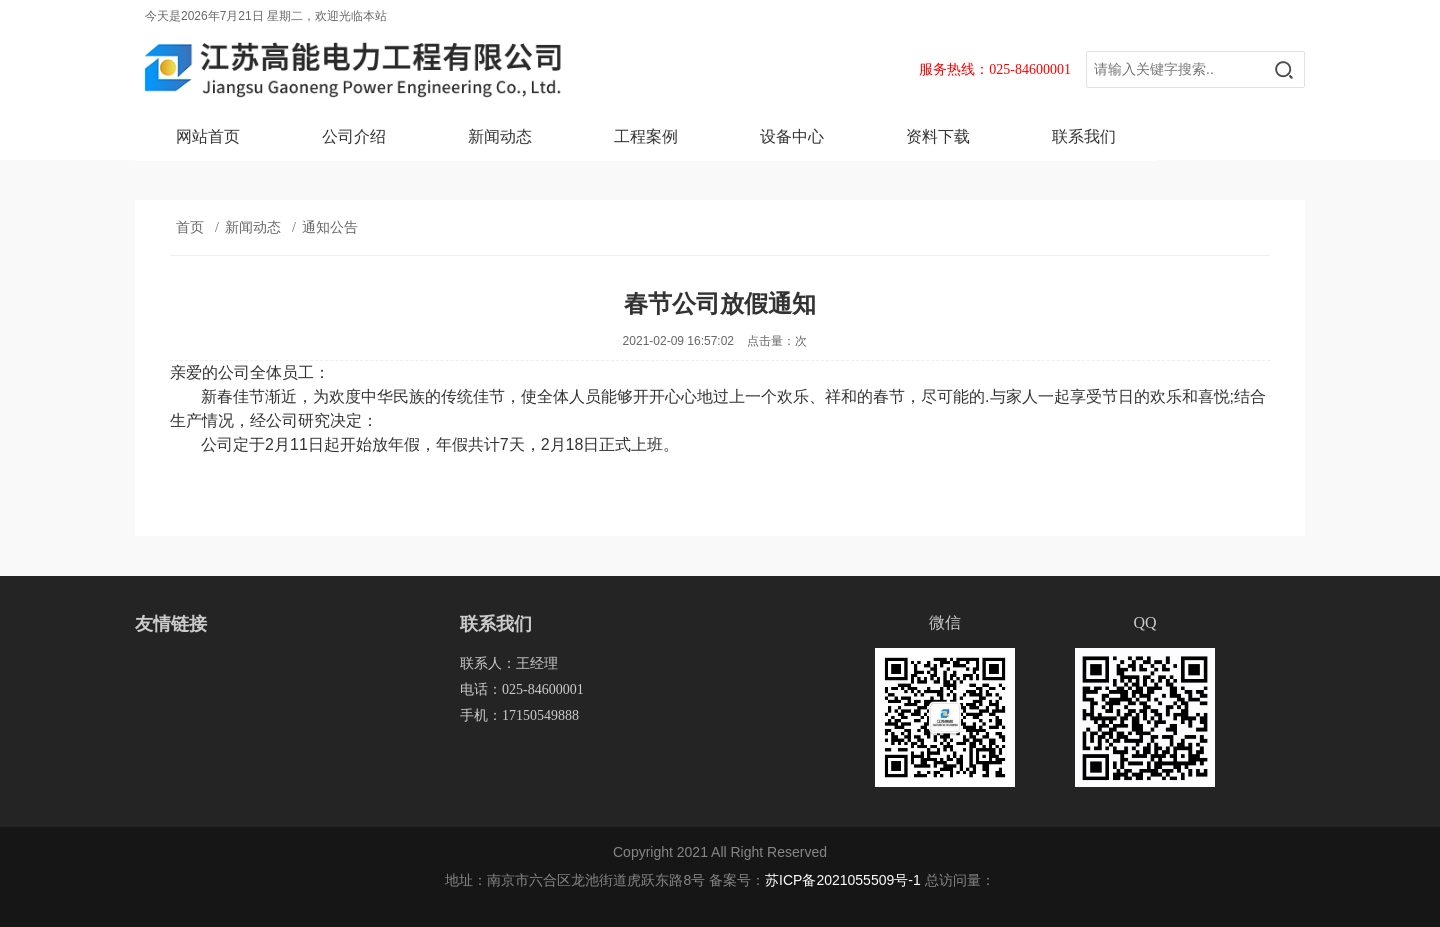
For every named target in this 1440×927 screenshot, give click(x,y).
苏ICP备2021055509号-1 (843, 880)
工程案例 (646, 136)
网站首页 (208, 136)
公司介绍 (354, 136)
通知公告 (330, 227)
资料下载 (938, 136)
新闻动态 (500, 136)
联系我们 (1084, 136)
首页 (190, 227)
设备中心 (792, 136)
